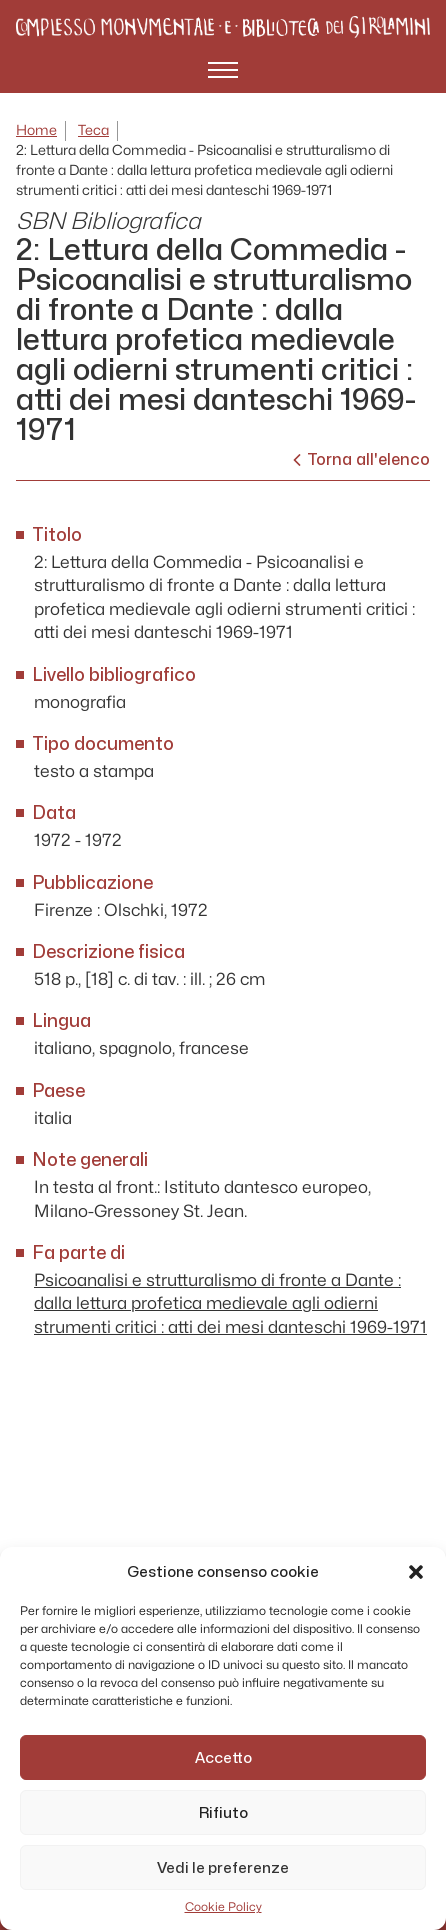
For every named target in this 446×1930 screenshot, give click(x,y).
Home (36, 130)
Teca (93, 130)
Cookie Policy (223, 1907)
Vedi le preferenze (223, 1868)
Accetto (223, 1758)
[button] (416, 1572)
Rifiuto (223, 1813)
